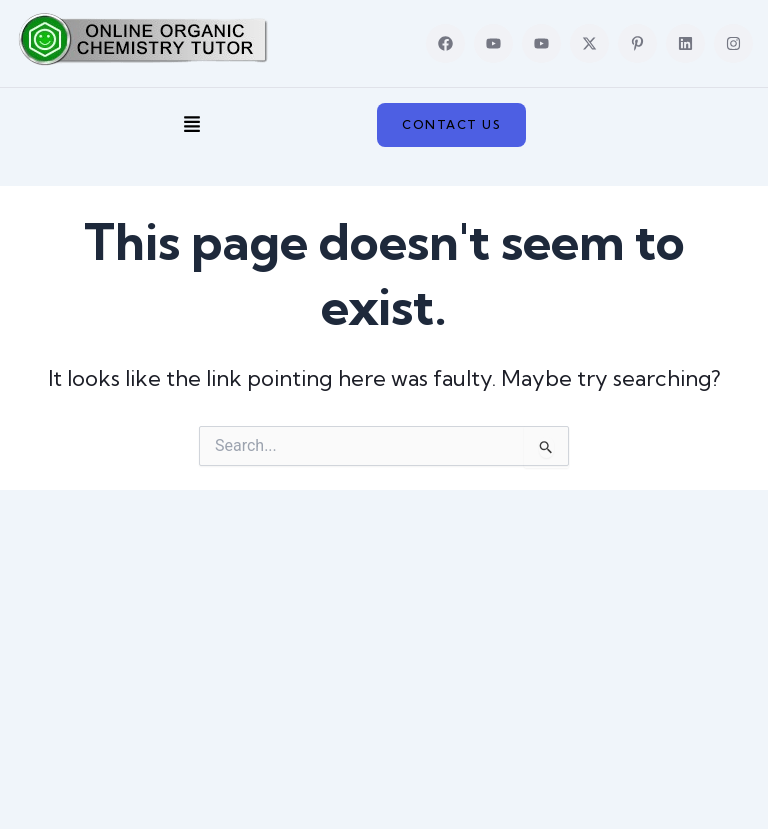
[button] (192, 125)
